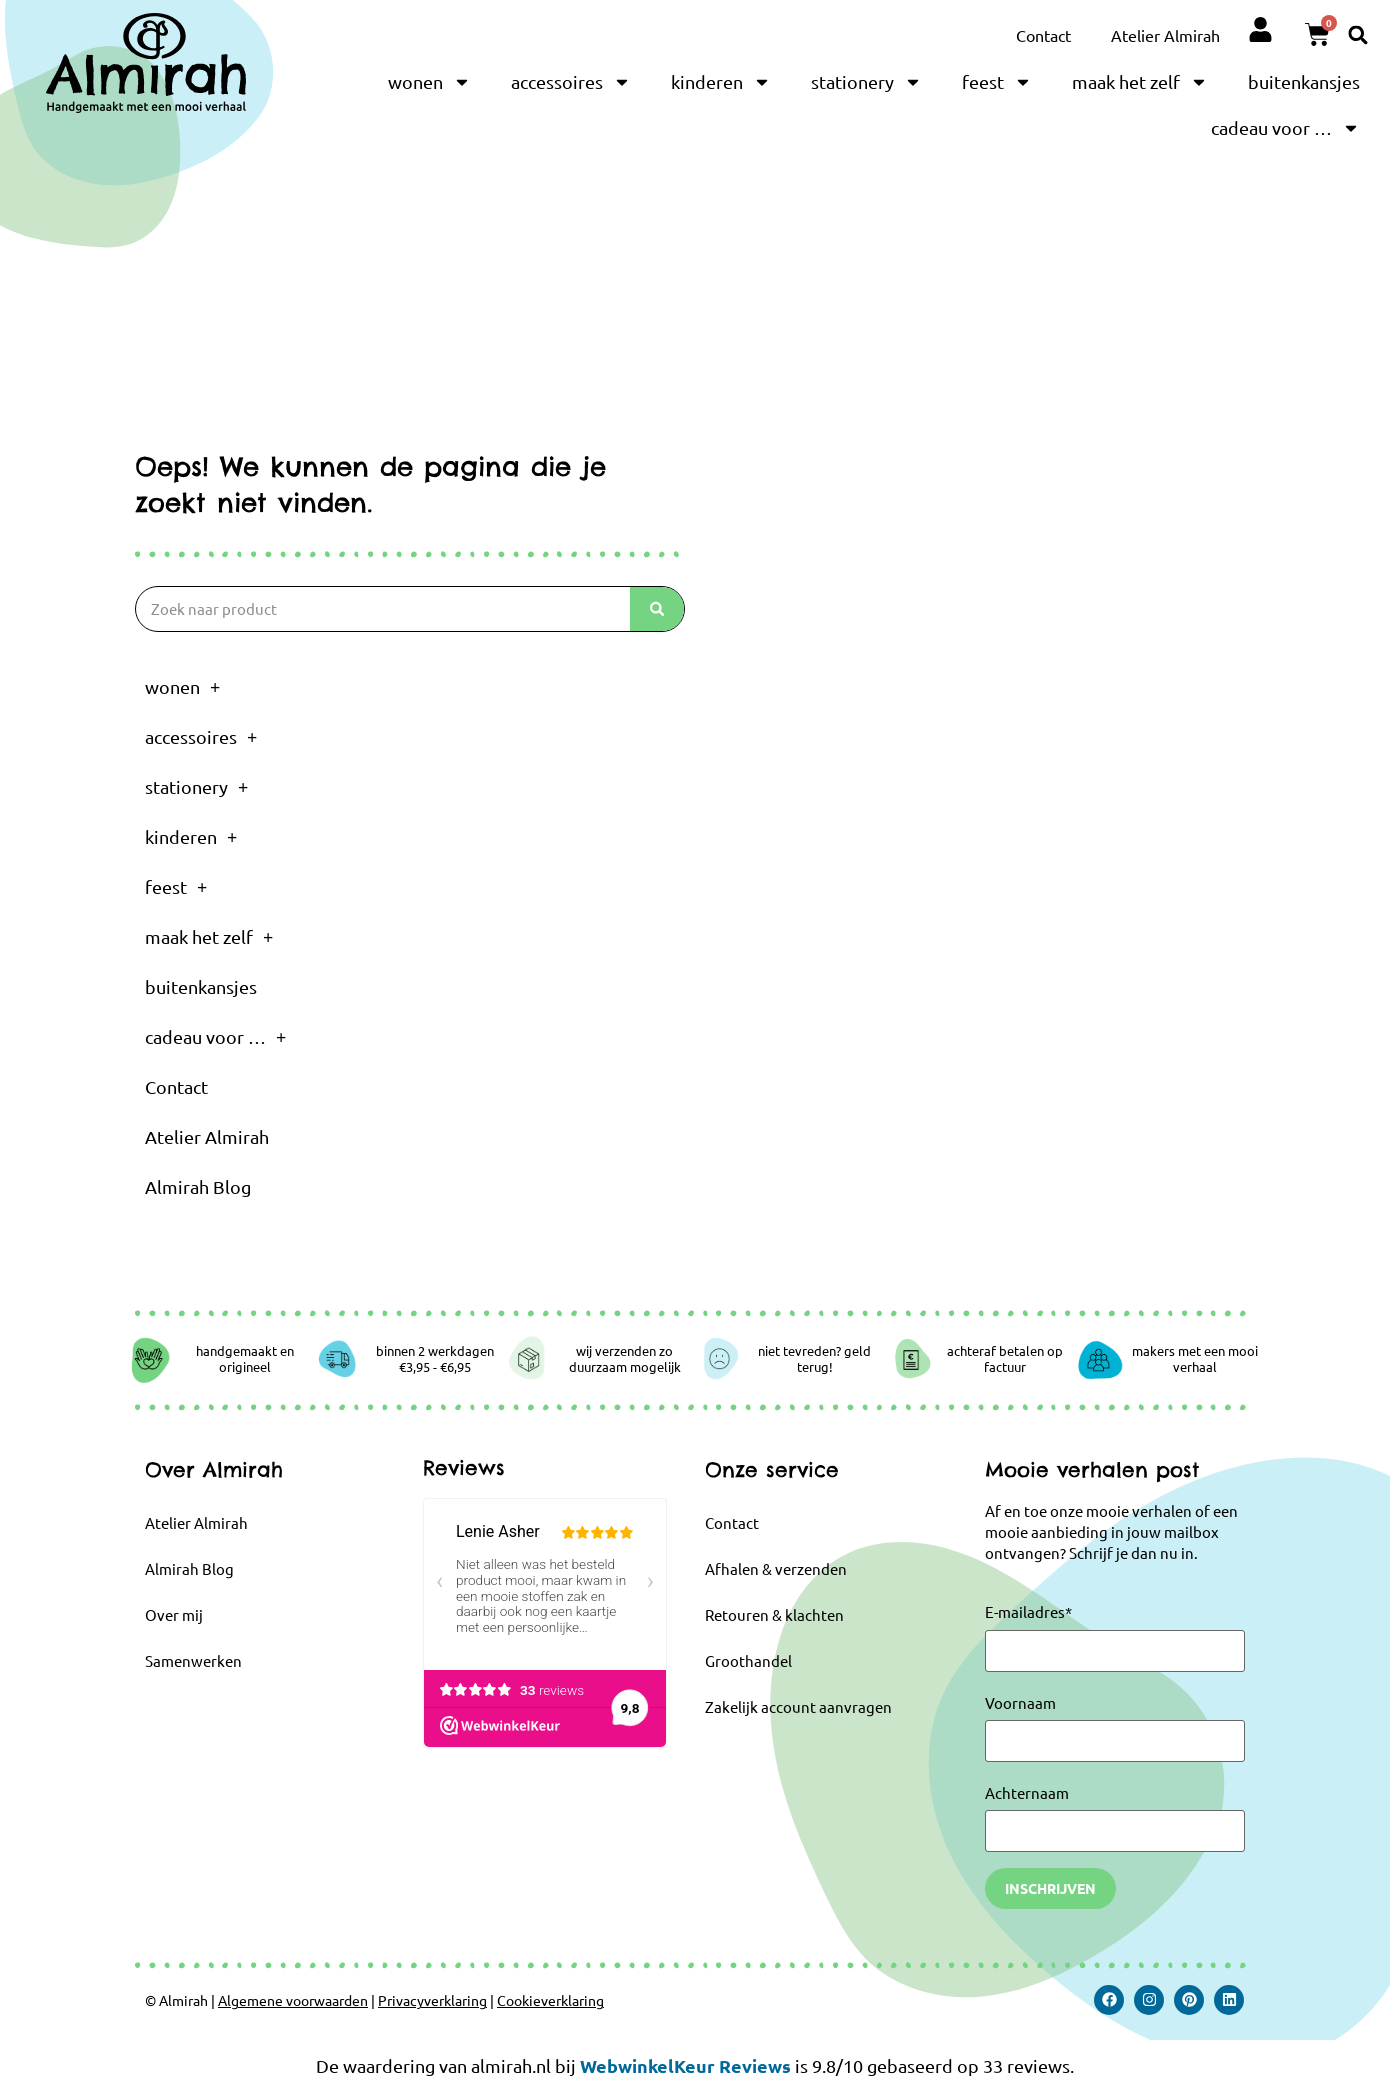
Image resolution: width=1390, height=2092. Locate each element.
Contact (1043, 35)
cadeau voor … (1285, 128)
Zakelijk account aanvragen (798, 1706)
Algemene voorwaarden (293, 2000)
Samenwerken (193, 1660)
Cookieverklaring (550, 2000)
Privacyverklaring (432, 2000)
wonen (429, 82)
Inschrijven (1050, 1888)
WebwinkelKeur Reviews (685, 2065)
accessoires (571, 82)
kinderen (721, 82)
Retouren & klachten (774, 1614)
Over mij (174, 1614)
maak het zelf (1140, 82)
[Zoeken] (657, 609)
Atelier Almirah (1165, 35)
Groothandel (748, 1660)
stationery (866, 82)
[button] (1358, 34)
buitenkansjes (1304, 81)
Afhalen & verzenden (776, 1568)
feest (997, 82)
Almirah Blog (198, 1186)
